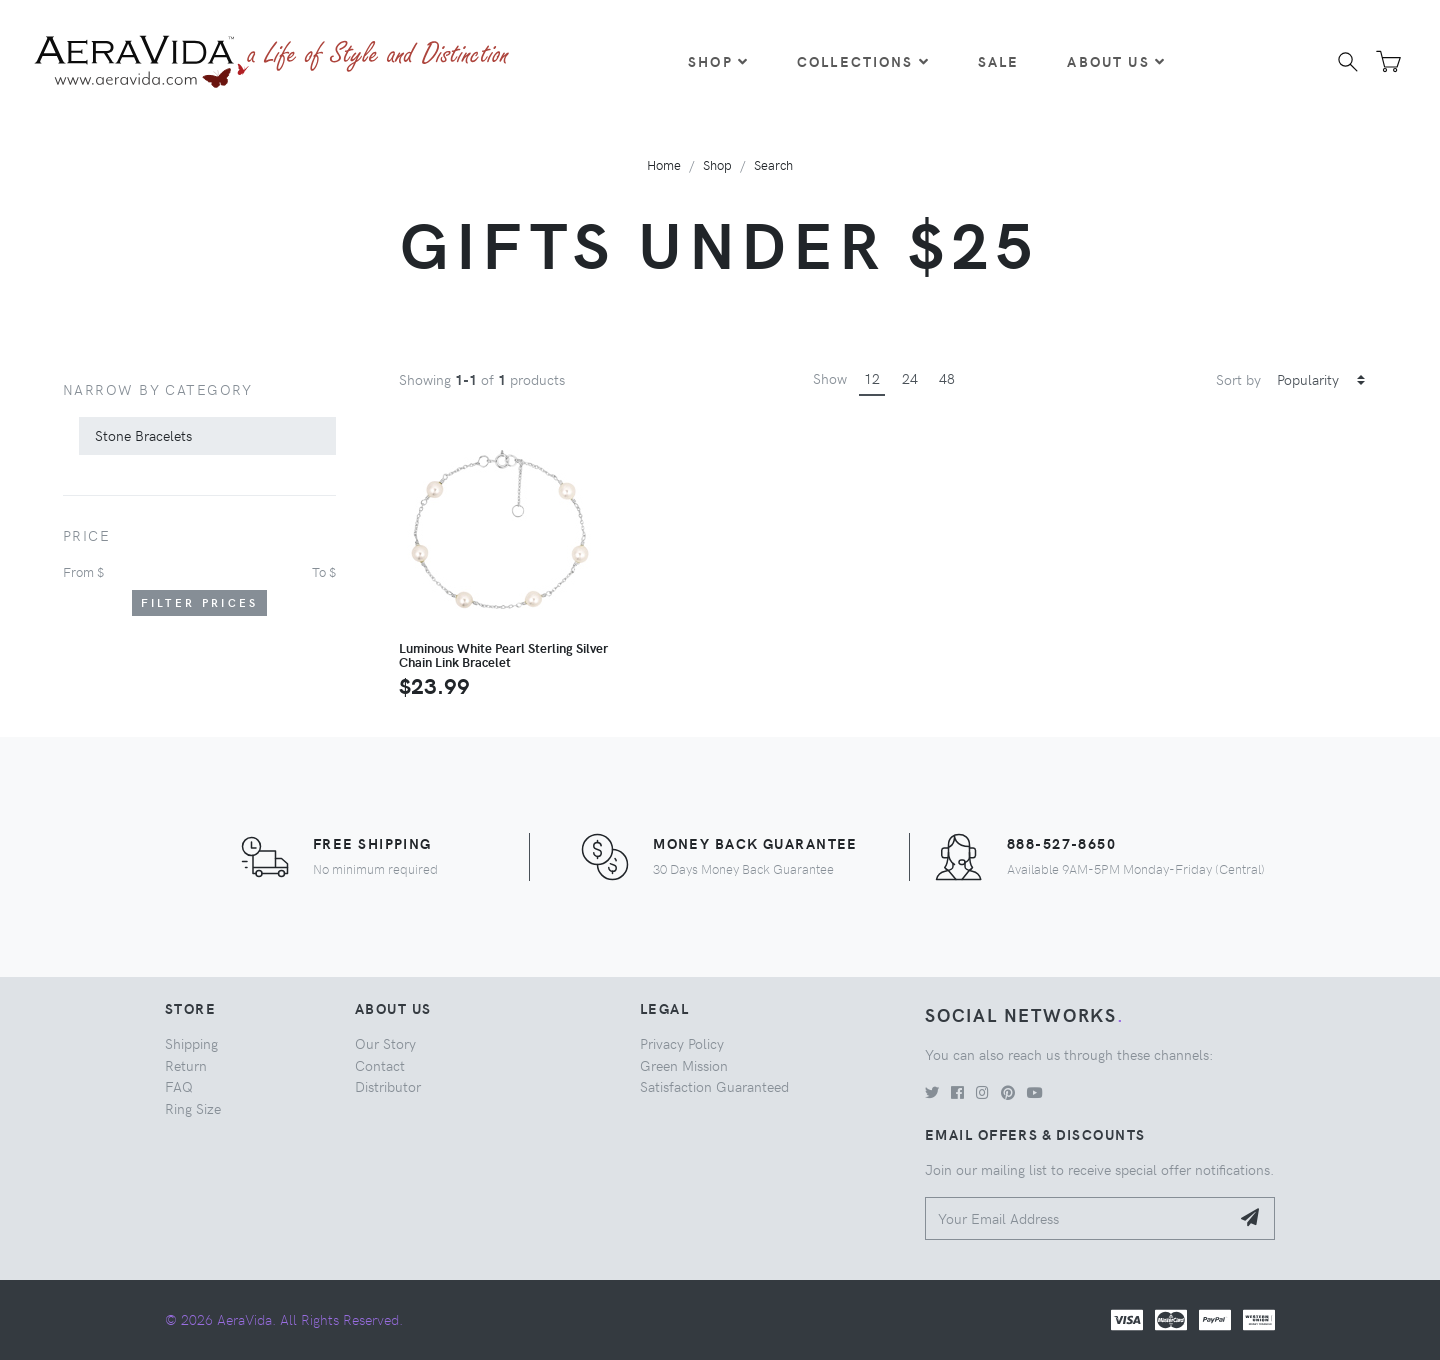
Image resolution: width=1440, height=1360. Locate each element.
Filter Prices (200, 602)
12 (872, 378)
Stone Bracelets (143, 435)
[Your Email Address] (1077, 1218)
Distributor (388, 1086)
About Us (1116, 61)
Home (664, 164)
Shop (718, 61)
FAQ (179, 1086)
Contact (380, 1065)
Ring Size (193, 1108)
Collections (863, 61)
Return (186, 1065)
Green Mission (684, 1065)
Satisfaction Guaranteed (714, 1086)
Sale (999, 61)
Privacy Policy (682, 1043)
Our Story (385, 1043)
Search (773, 164)
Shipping (191, 1043)
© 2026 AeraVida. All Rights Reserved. (284, 1319)
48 (947, 378)
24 (910, 378)
